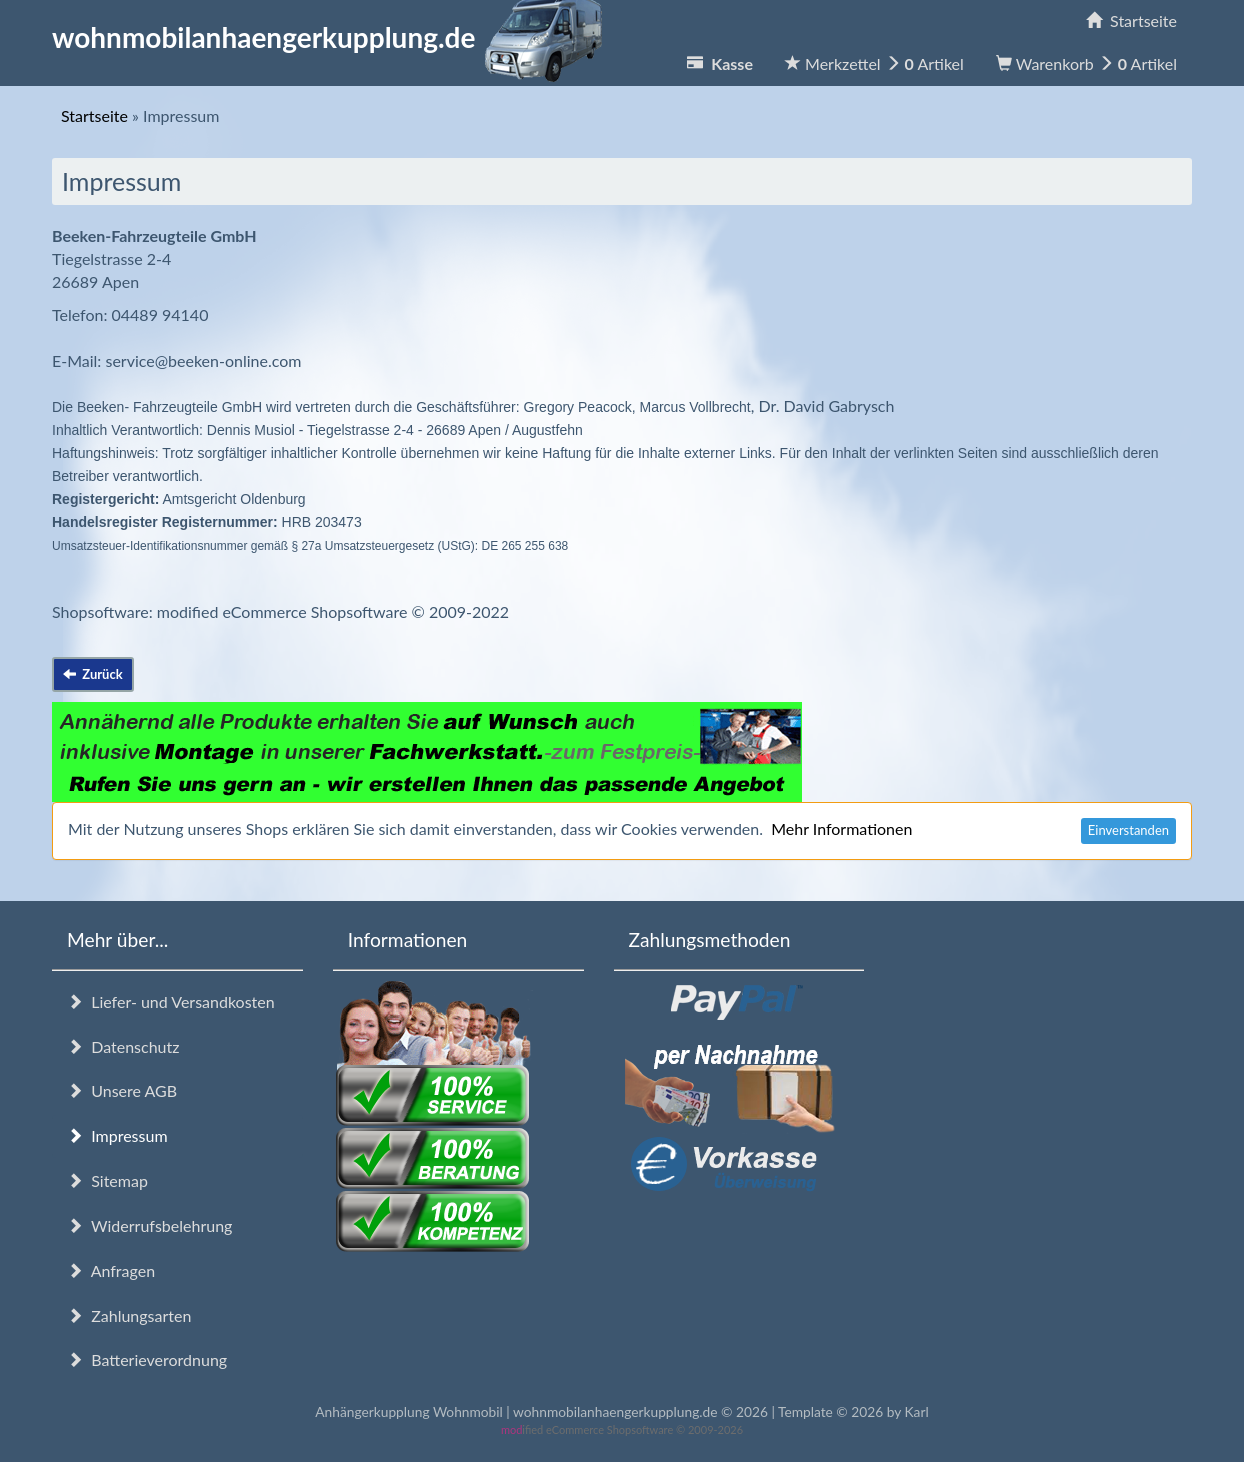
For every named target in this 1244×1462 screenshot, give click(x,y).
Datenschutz (123, 1046)
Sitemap (107, 1180)
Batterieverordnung (147, 1359)
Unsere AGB (122, 1090)
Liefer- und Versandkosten (171, 1001)
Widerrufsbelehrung (149, 1225)
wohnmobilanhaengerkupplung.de (333, 37)
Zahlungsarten (129, 1315)
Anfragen (111, 1270)
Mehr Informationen (841, 828)
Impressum (117, 1135)
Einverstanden (1128, 830)
